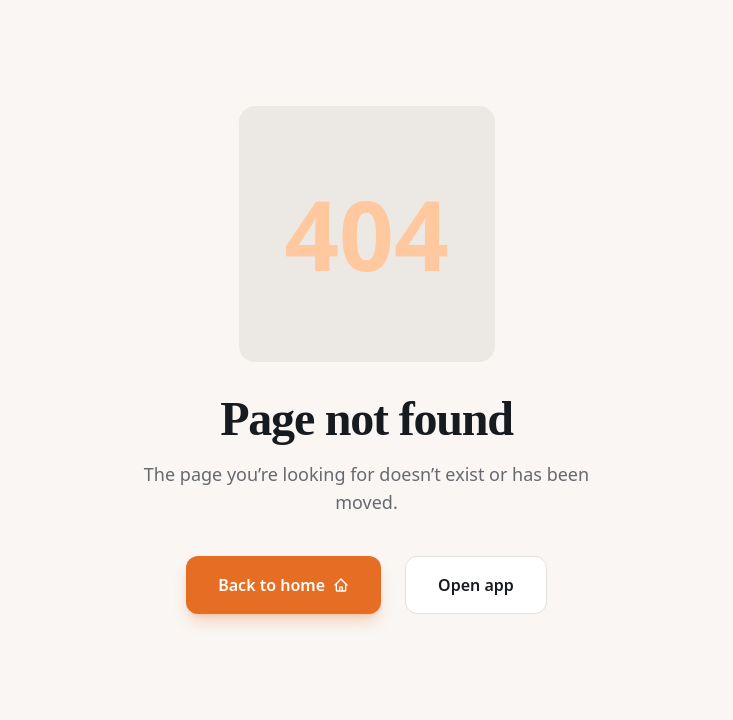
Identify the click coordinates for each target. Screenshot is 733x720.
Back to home (283, 585)
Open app (476, 585)
